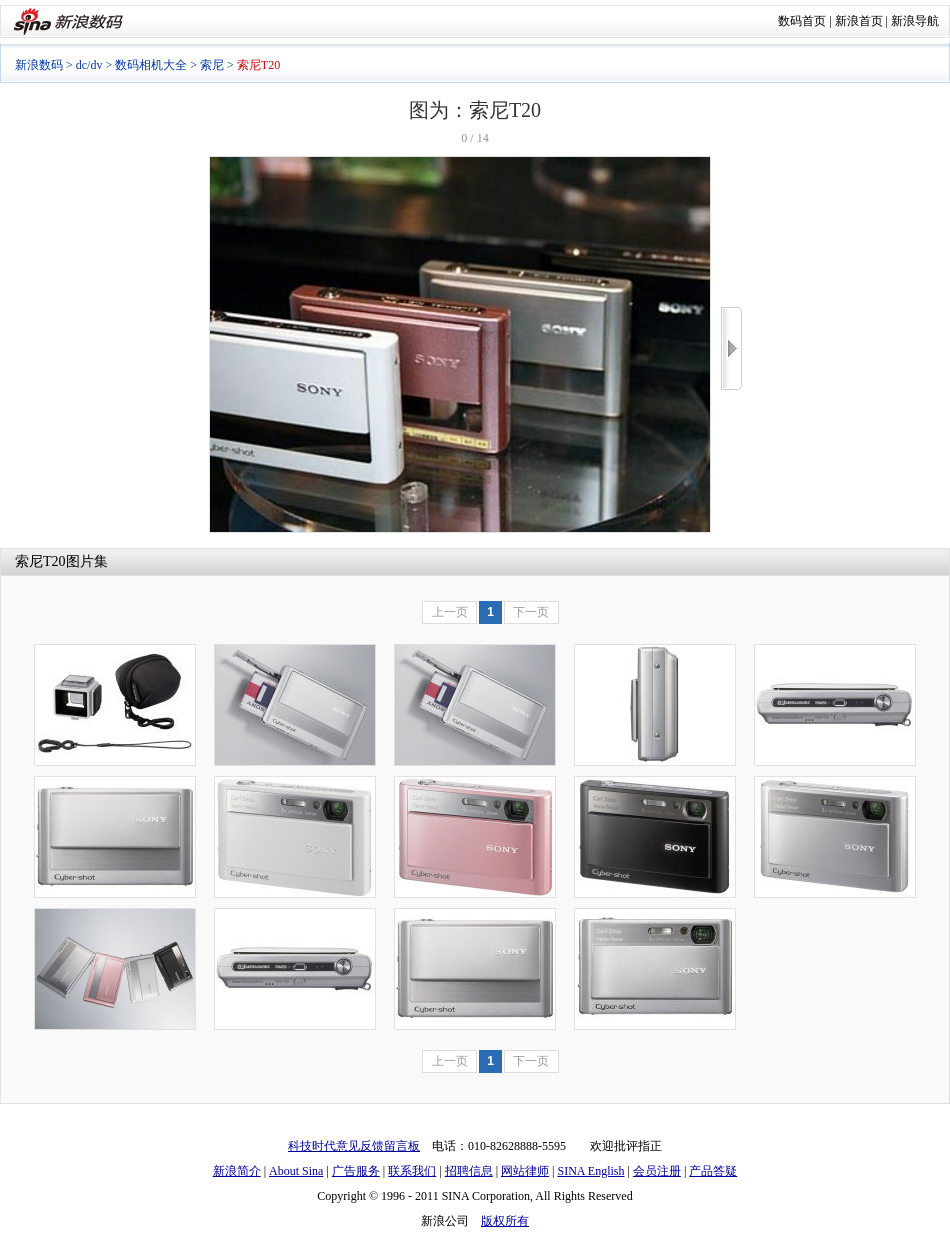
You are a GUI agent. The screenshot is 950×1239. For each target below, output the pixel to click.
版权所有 (505, 1221)
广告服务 (356, 1171)
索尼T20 (40, 561)
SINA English (590, 1171)
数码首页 (802, 21)
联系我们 (412, 1171)
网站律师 (525, 1171)
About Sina (296, 1171)
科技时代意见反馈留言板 (354, 1146)
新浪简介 (237, 1171)
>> (731, 348)
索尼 (212, 65)
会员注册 (657, 1171)
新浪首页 (859, 21)
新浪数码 (39, 65)
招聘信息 (469, 1171)
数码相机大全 (151, 65)
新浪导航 (915, 21)
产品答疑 (713, 1171)
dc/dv (89, 65)
